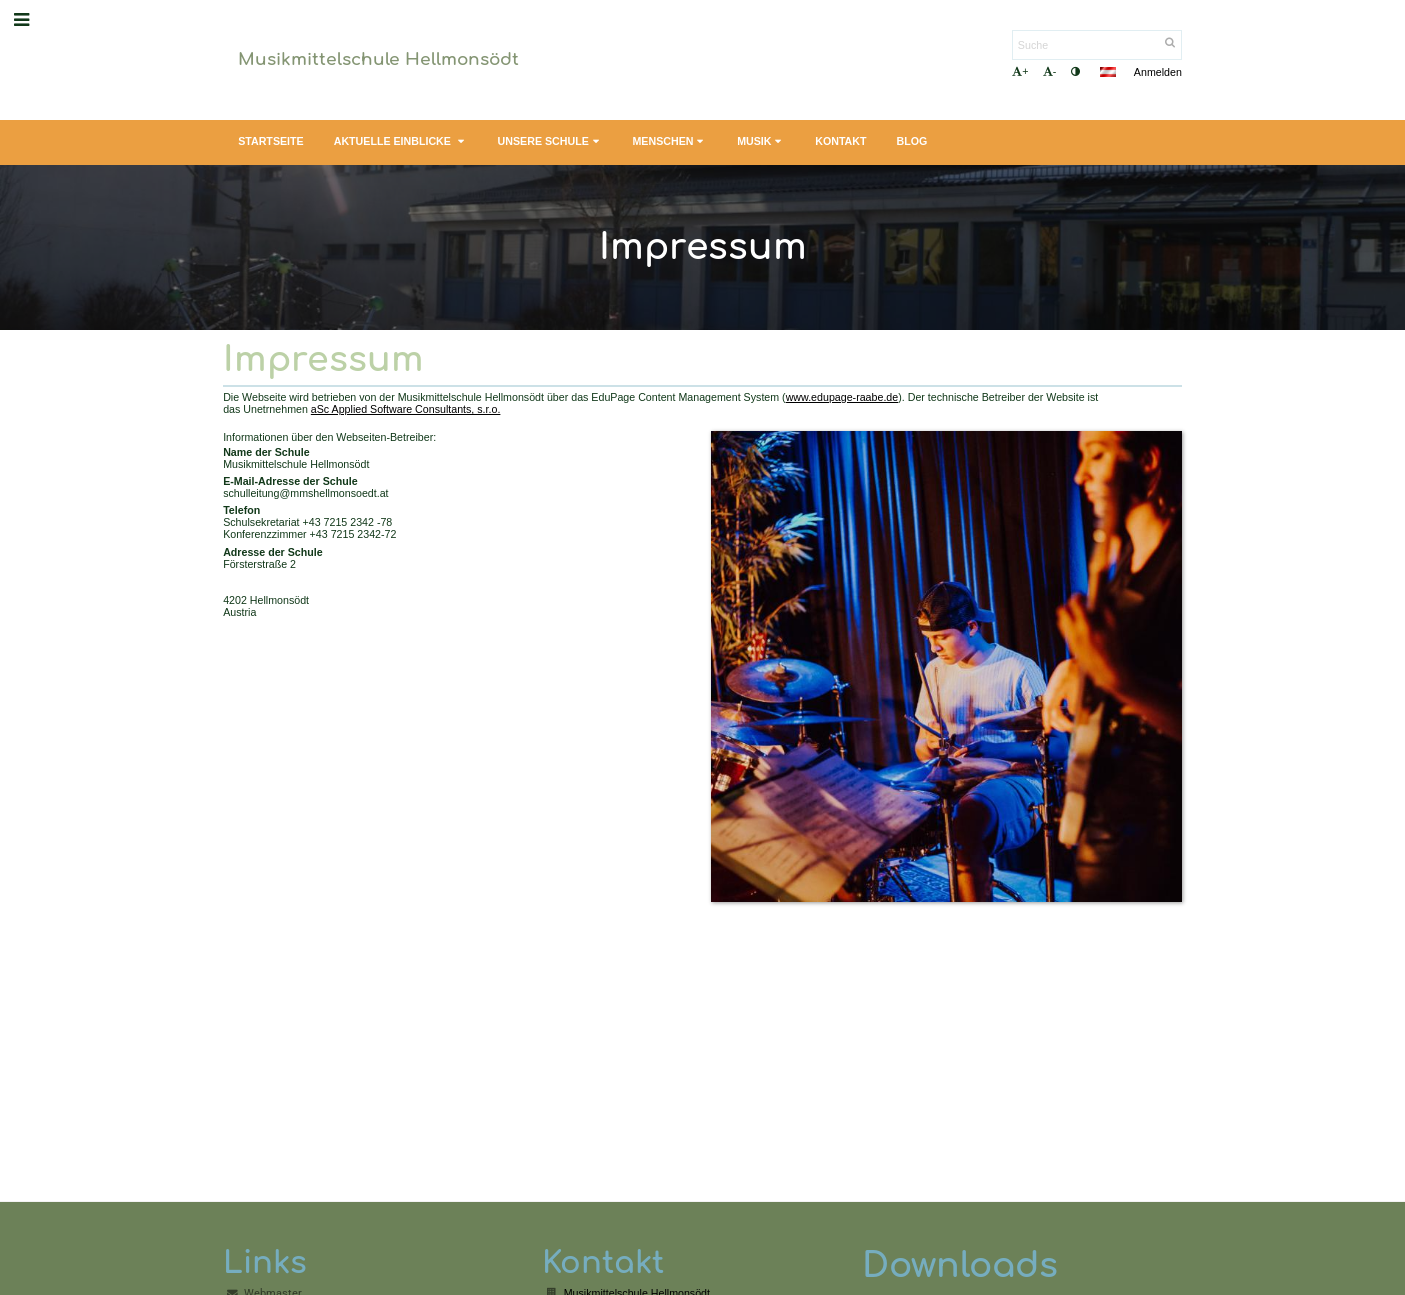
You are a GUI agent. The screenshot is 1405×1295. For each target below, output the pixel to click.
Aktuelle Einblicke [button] (401, 141)
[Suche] (1097, 45)
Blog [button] (912, 141)
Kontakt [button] (840, 141)
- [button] (1050, 71)
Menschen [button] (669, 141)
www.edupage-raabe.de (842, 397)
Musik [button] (761, 141)
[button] (1108, 72)
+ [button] (1020, 71)
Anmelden (1158, 72)
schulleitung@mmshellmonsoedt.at (305, 493)
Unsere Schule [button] (550, 141)
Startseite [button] (271, 141)
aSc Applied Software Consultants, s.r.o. (406, 409)
